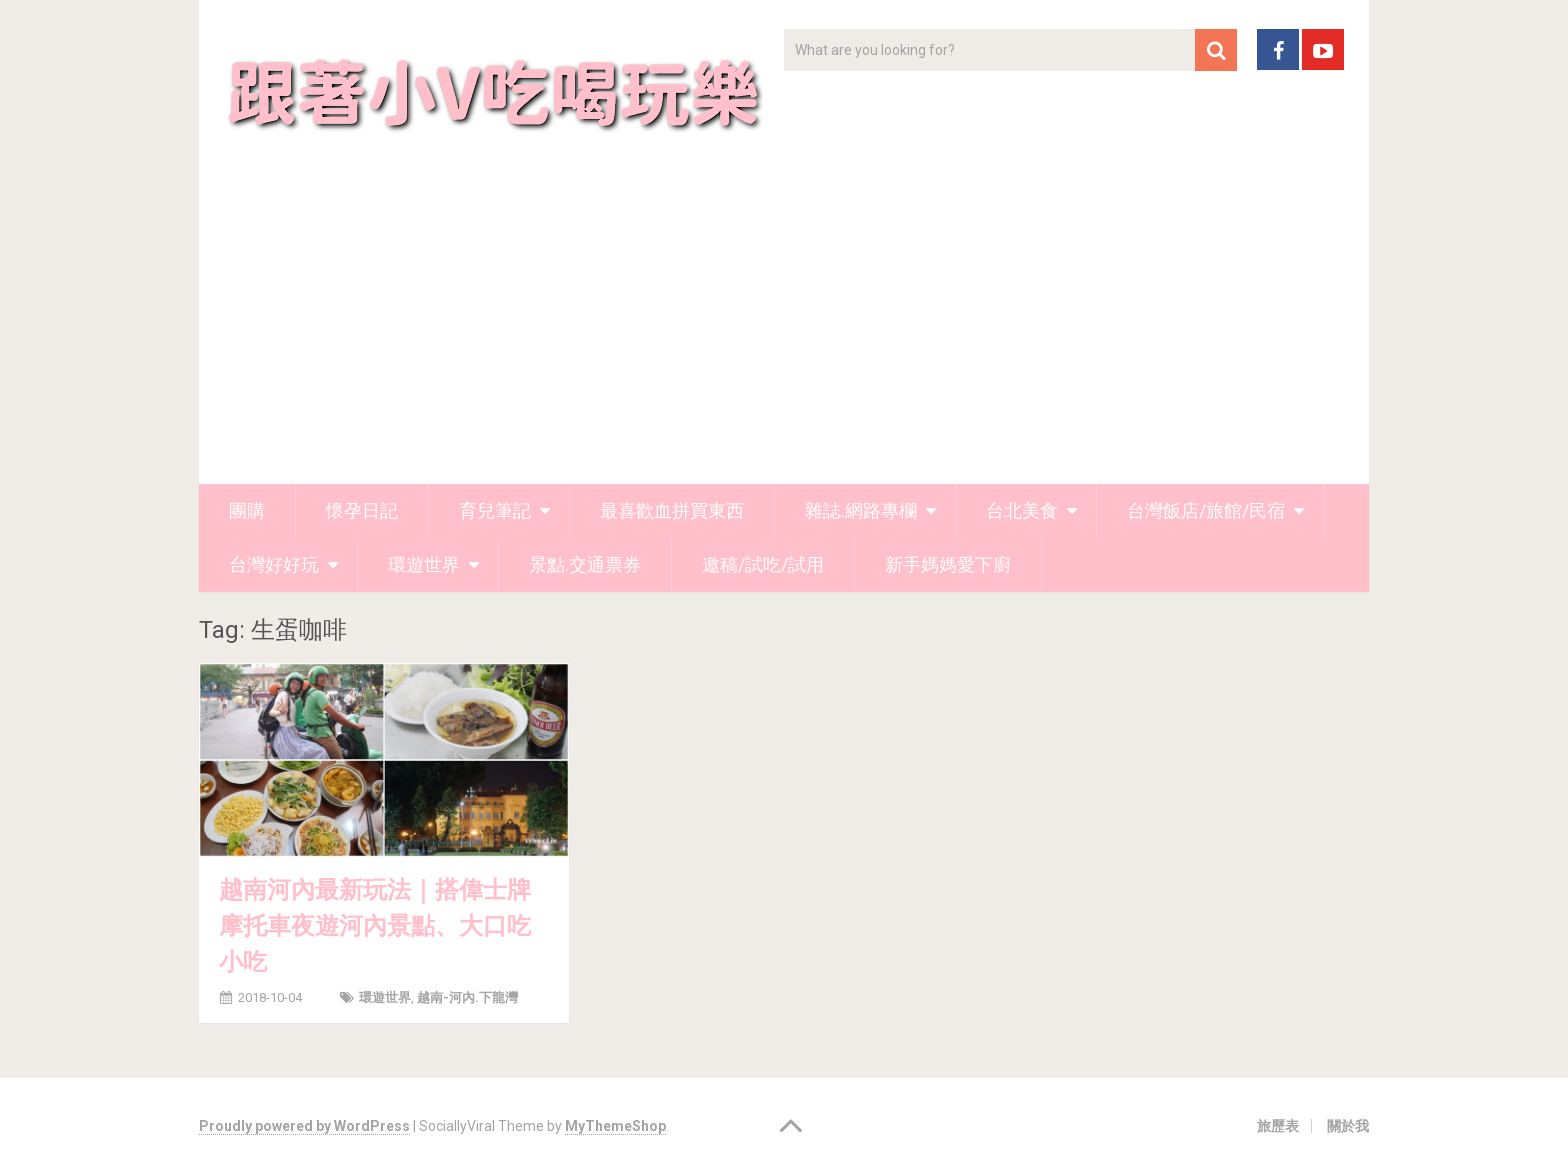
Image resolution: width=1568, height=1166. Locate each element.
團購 (247, 510)
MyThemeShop (615, 1126)
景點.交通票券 (585, 564)
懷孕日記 (362, 510)
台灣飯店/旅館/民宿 (1206, 510)
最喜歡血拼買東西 (672, 510)
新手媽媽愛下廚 (948, 564)
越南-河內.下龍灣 (467, 997)
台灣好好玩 (274, 564)
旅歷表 (1278, 1126)
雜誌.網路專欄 (861, 510)
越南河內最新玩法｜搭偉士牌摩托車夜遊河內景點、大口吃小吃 (375, 926)
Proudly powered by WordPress (304, 1126)
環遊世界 (424, 564)
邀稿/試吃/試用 (763, 564)
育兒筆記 (495, 510)
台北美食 (1022, 510)
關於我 (1348, 1126)
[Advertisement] (784, 334)
